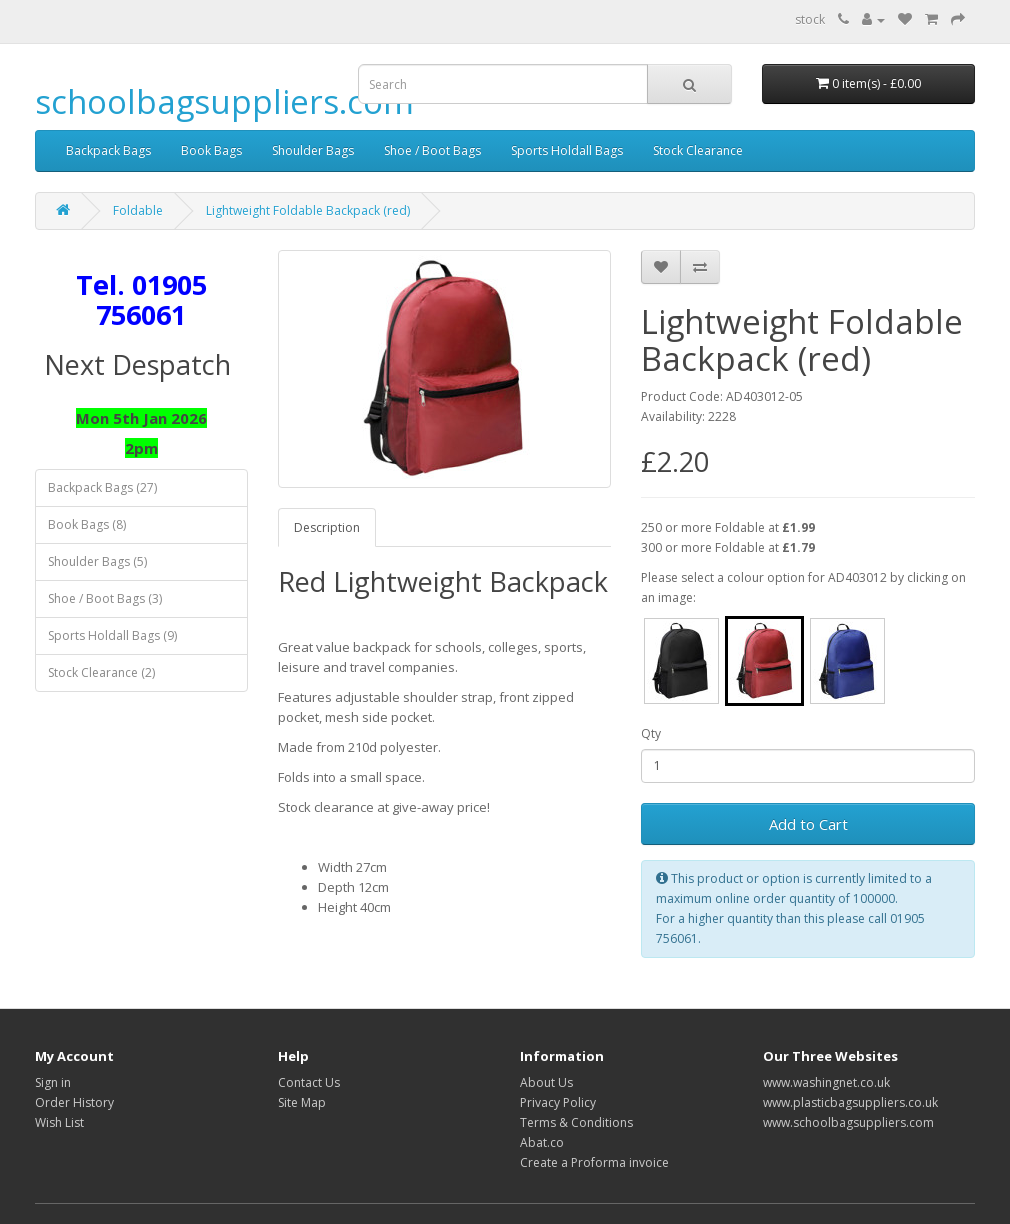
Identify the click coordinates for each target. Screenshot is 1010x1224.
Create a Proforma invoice (594, 1162)
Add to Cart (808, 824)
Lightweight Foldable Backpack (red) (308, 210)
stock (810, 19)
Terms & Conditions (576, 1122)
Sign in (53, 1082)
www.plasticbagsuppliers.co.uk (850, 1102)
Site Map (302, 1102)
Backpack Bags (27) (102, 487)
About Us (546, 1082)
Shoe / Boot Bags (432, 150)
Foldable (138, 210)
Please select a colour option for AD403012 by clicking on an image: (803, 587)
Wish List (59, 1122)
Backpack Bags (108, 150)
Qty (651, 733)
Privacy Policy (558, 1102)
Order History (74, 1102)
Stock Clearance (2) (101, 672)
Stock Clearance (698, 150)
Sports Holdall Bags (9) (112, 635)
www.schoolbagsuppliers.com (848, 1122)
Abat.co (542, 1142)
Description (327, 527)
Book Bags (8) (87, 524)
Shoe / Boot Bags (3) (105, 598)
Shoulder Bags (313, 150)
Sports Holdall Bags (567, 150)
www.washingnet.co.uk (826, 1082)
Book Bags (211, 150)
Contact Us (309, 1082)
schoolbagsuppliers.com (224, 101)
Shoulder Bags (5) (97, 561)
